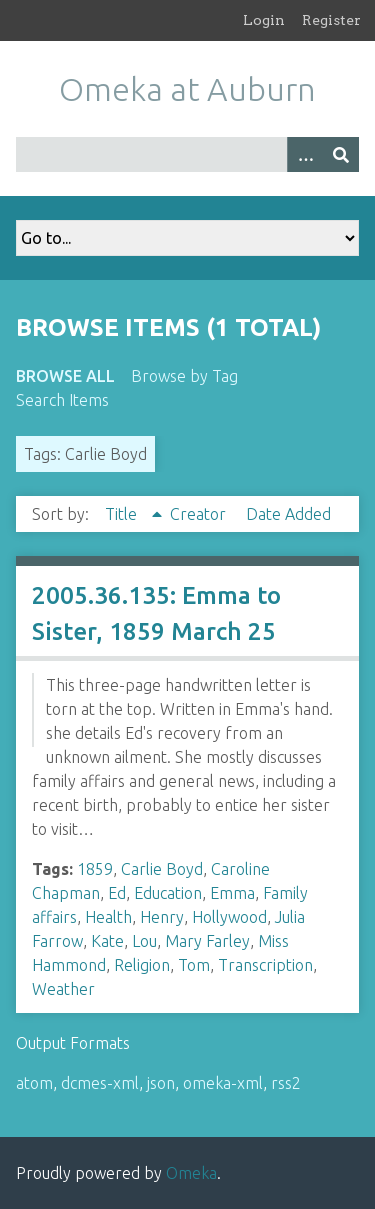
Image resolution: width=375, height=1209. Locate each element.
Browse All (65, 376)
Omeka (191, 1173)
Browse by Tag (184, 376)
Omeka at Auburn (187, 89)
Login (264, 20)
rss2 (286, 1083)
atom (34, 1083)
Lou (144, 941)
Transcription (265, 965)
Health (108, 917)
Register (331, 20)
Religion (142, 965)
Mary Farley (207, 941)
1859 (95, 869)
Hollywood (229, 917)
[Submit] (341, 154)
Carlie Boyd (162, 869)
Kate (107, 941)
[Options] (305, 154)
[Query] (187, 154)
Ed (117, 893)
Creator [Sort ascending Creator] (200, 514)
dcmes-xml (100, 1083)
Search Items (62, 400)
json (161, 1083)
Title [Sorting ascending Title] (123, 514)
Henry (162, 917)
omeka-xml (223, 1083)
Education (168, 893)
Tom (194, 965)
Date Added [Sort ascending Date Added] (288, 514)
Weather (63, 989)
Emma (232, 893)
